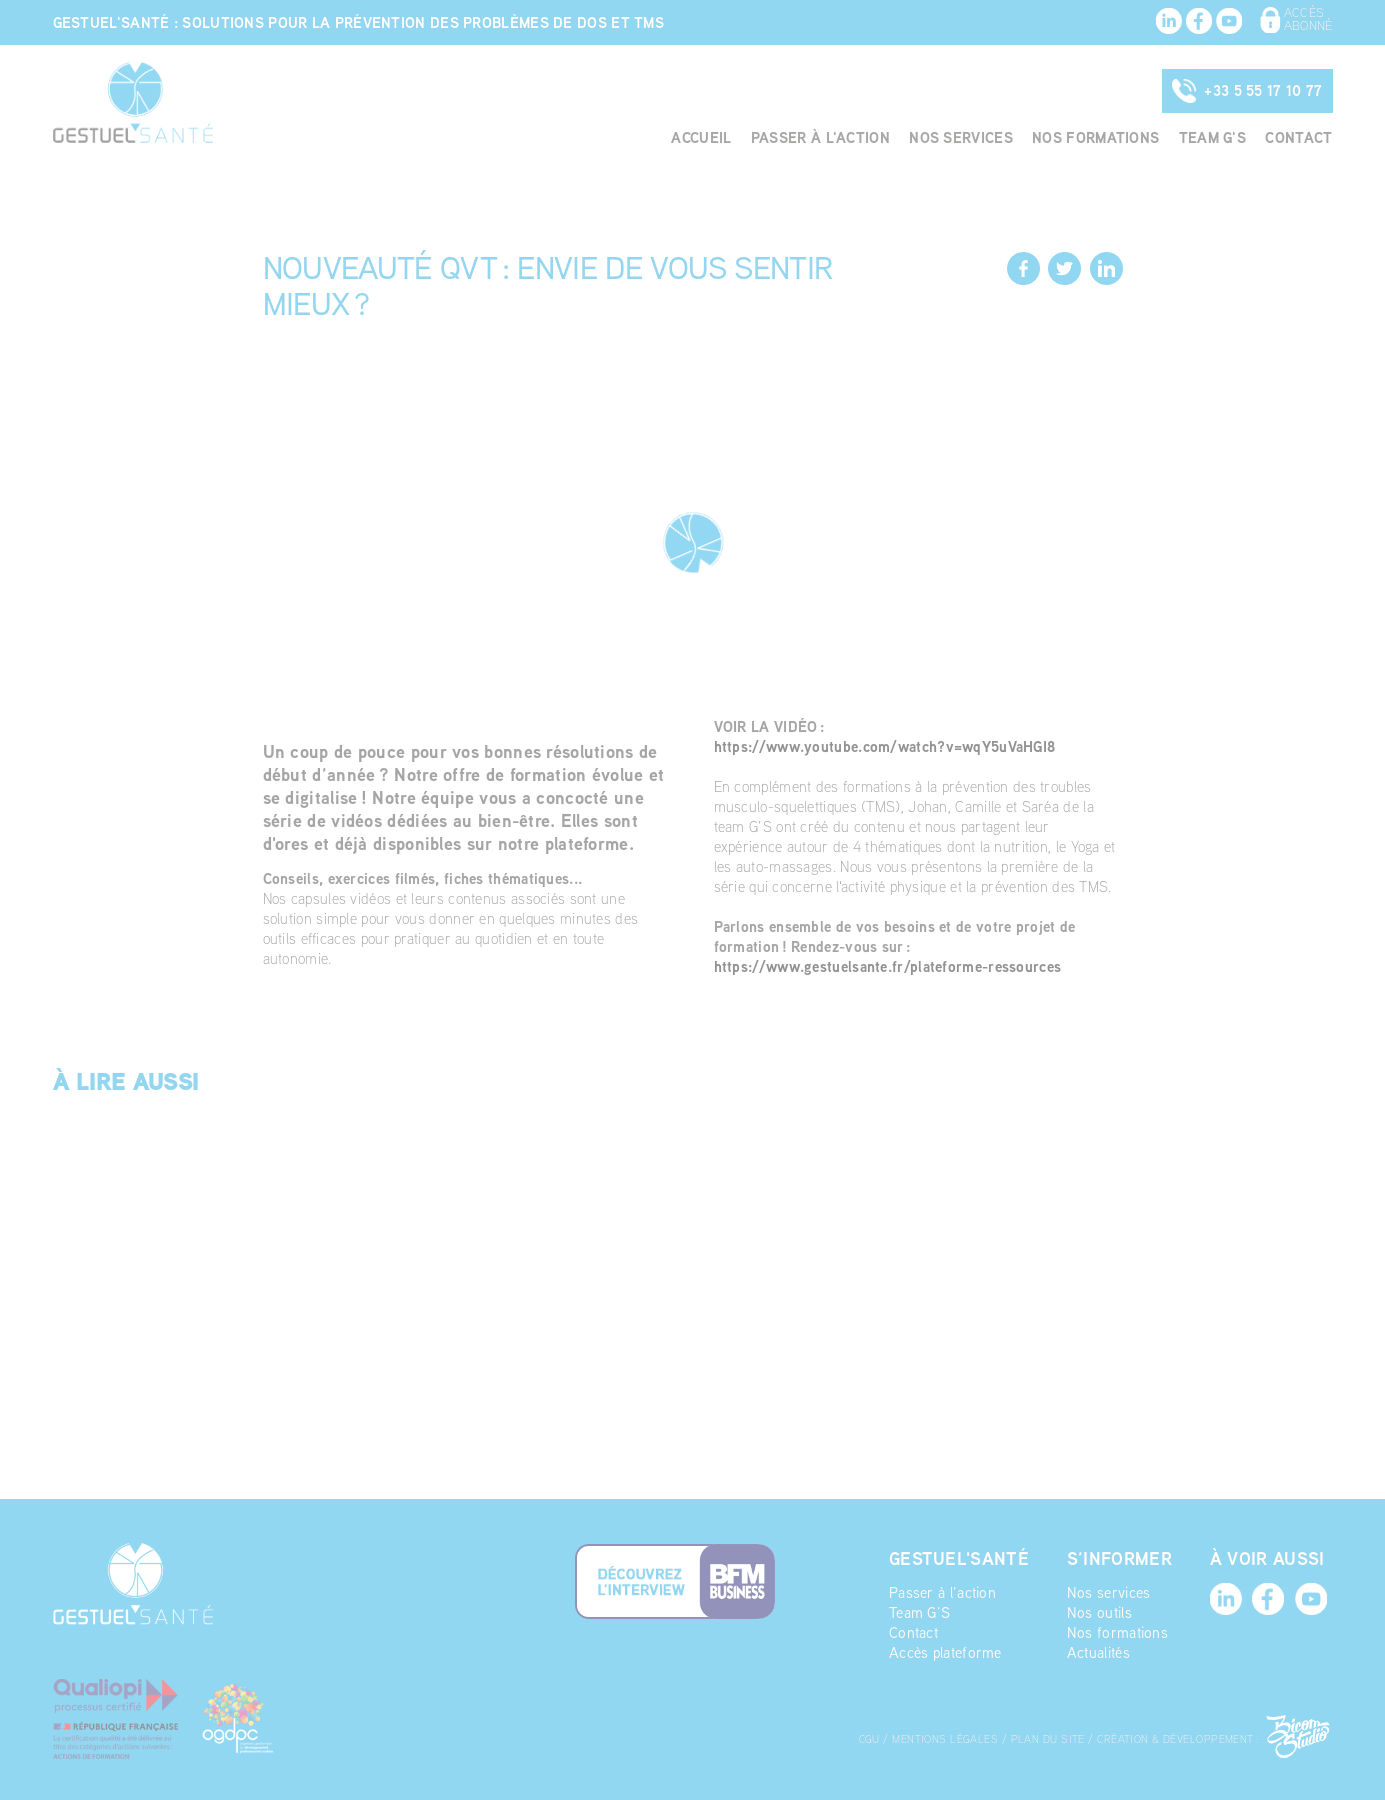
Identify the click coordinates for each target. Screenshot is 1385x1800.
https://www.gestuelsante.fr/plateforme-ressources (902, 986)
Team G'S (1201, 139)
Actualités (1088, 1537)
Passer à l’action (918, 1477)
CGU (901, 1624)
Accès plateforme (921, 1537)
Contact (1295, 139)
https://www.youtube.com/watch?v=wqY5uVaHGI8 (898, 746)
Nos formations (1074, 139)
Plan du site (1093, 1624)
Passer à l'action (771, 139)
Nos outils (1088, 1497)
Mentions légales (984, 1624)
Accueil (640, 139)
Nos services (927, 139)
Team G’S (895, 1497)
